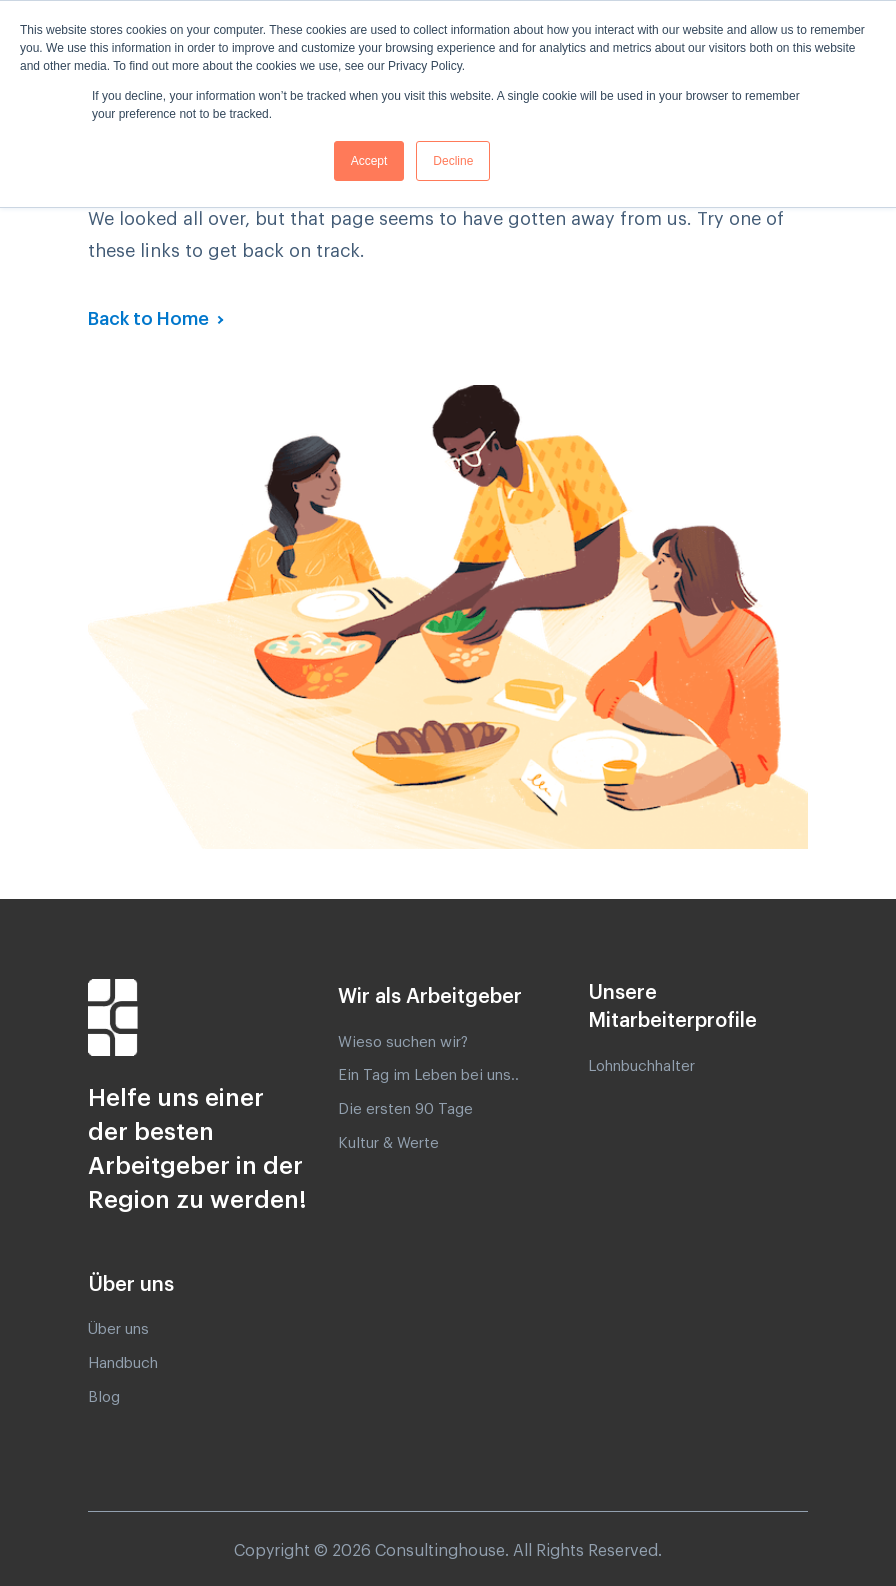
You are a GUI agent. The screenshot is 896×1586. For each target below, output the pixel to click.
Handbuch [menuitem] (123, 1363)
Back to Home (150, 319)
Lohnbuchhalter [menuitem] (641, 1066)
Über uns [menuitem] (118, 1329)
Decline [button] (453, 161)
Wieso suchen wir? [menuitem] (403, 1042)
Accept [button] (369, 161)
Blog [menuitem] (104, 1397)
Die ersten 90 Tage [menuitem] (405, 1109)
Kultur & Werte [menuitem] (388, 1143)
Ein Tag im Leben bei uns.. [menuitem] (428, 1075)
